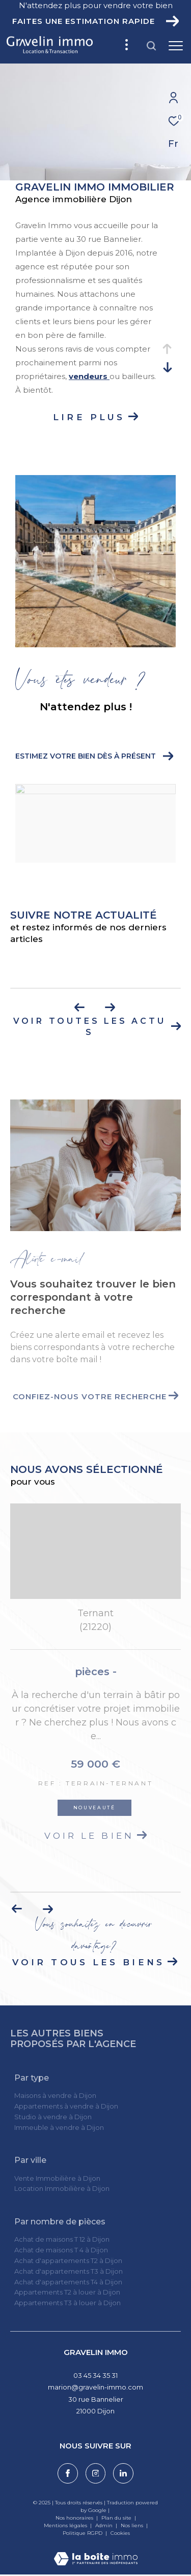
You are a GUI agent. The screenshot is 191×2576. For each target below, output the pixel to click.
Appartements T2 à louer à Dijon (67, 2292)
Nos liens (133, 2525)
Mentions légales (66, 2525)
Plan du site (117, 2518)
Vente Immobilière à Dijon (57, 2178)
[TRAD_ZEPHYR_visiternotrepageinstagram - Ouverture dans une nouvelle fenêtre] (96, 2473)
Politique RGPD (82, 2533)
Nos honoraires (74, 2518)
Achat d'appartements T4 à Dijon (68, 2282)
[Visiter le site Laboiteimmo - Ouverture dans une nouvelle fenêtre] (96, 2552)
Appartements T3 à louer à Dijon (67, 2303)
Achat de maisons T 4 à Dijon (61, 2250)
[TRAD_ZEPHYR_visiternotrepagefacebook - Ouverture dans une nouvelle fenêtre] (68, 2473)
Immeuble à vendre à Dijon (59, 2127)
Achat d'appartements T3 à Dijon (68, 2271)
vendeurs (89, 376)
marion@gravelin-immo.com (95, 2387)
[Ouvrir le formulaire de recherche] (151, 45)
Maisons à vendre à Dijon (55, 2095)
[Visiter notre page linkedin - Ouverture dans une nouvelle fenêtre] (123, 2473)
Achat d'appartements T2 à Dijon (68, 2260)
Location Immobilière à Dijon (62, 2188)
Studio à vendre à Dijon (53, 2117)
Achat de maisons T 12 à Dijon (62, 2239)
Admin (104, 2525)
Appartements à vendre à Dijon (66, 2106)
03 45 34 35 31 (95, 2375)
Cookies (120, 2533)
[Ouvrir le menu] (175, 46)
